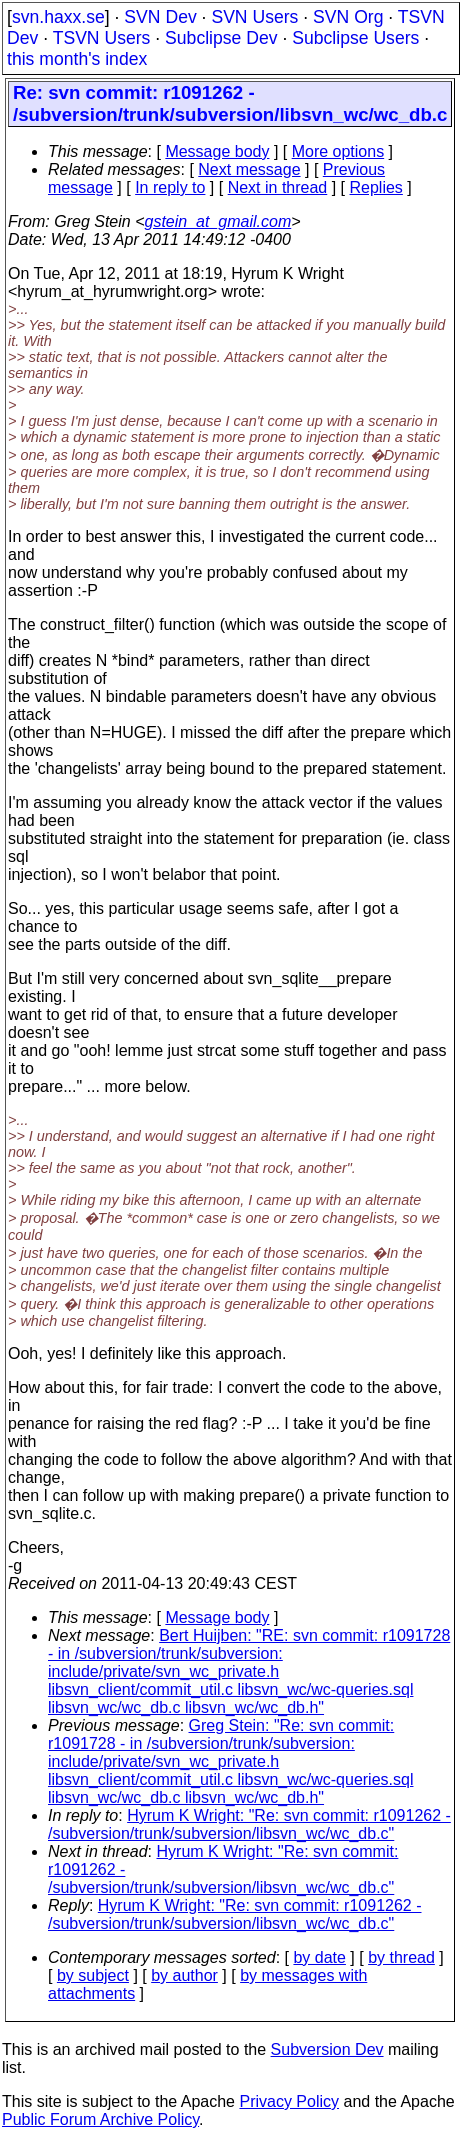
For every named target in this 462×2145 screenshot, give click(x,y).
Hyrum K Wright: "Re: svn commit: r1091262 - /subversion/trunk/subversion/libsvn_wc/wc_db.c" (249, 1824)
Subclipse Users (355, 38)
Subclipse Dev (221, 38)
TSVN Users (102, 38)
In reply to (170, 187)
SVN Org (348, 17)
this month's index (77, 59)
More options (338, 151)
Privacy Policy (289, 2101)
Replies (376, 187)
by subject (93, 1975)
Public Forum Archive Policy (100, 2119)
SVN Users (254, 17)
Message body (217, 151)
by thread (401, 1957)
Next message (249, 169)
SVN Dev (160, 17)
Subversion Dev (327, 2049)
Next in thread (278, 187)
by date (319, 1957)
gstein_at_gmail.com (218, 221)
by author (184, 1975)
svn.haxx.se (58, 17)
